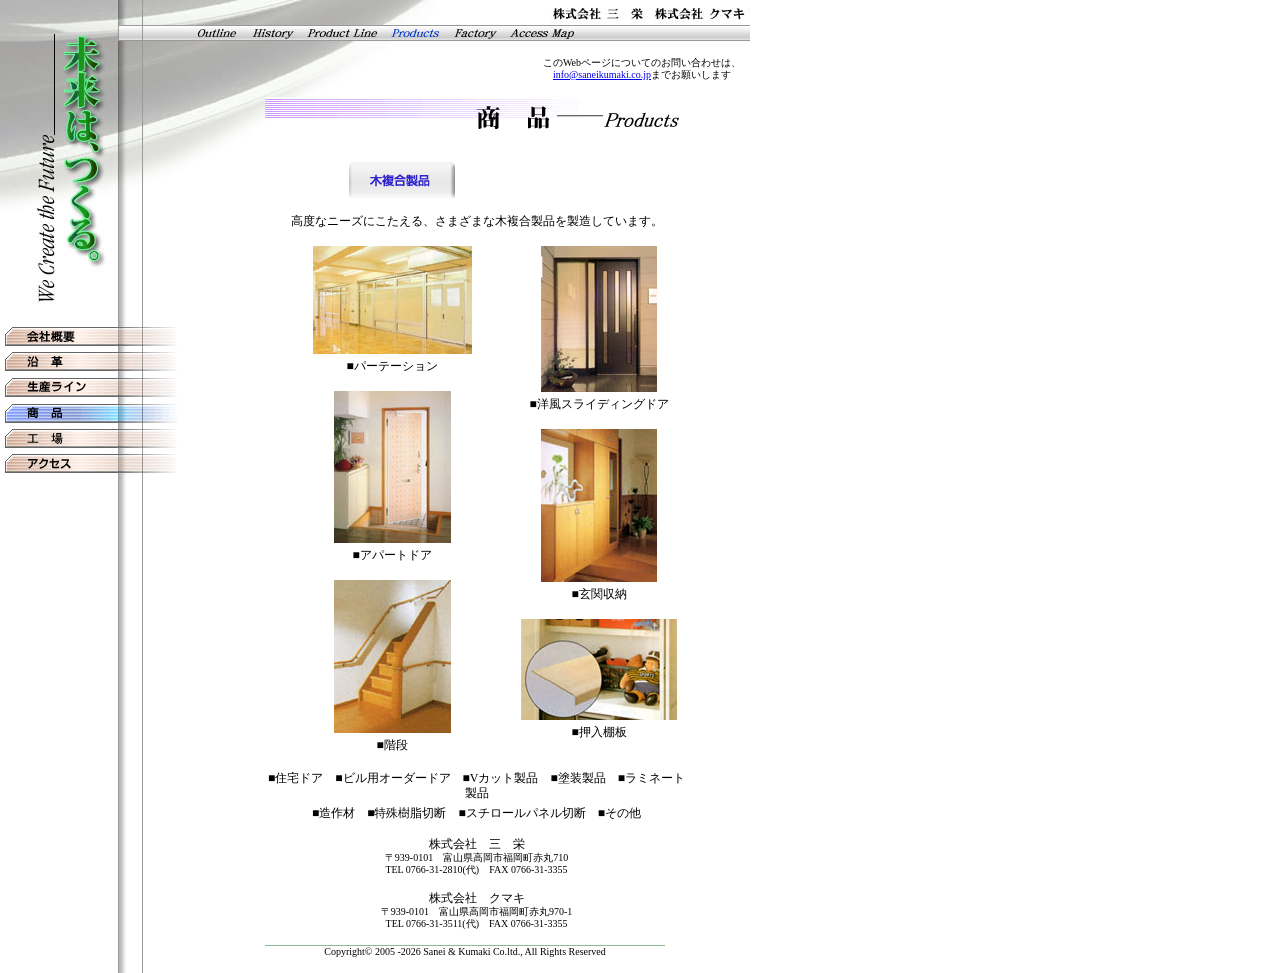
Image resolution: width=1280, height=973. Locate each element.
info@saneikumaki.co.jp (602, 74)
